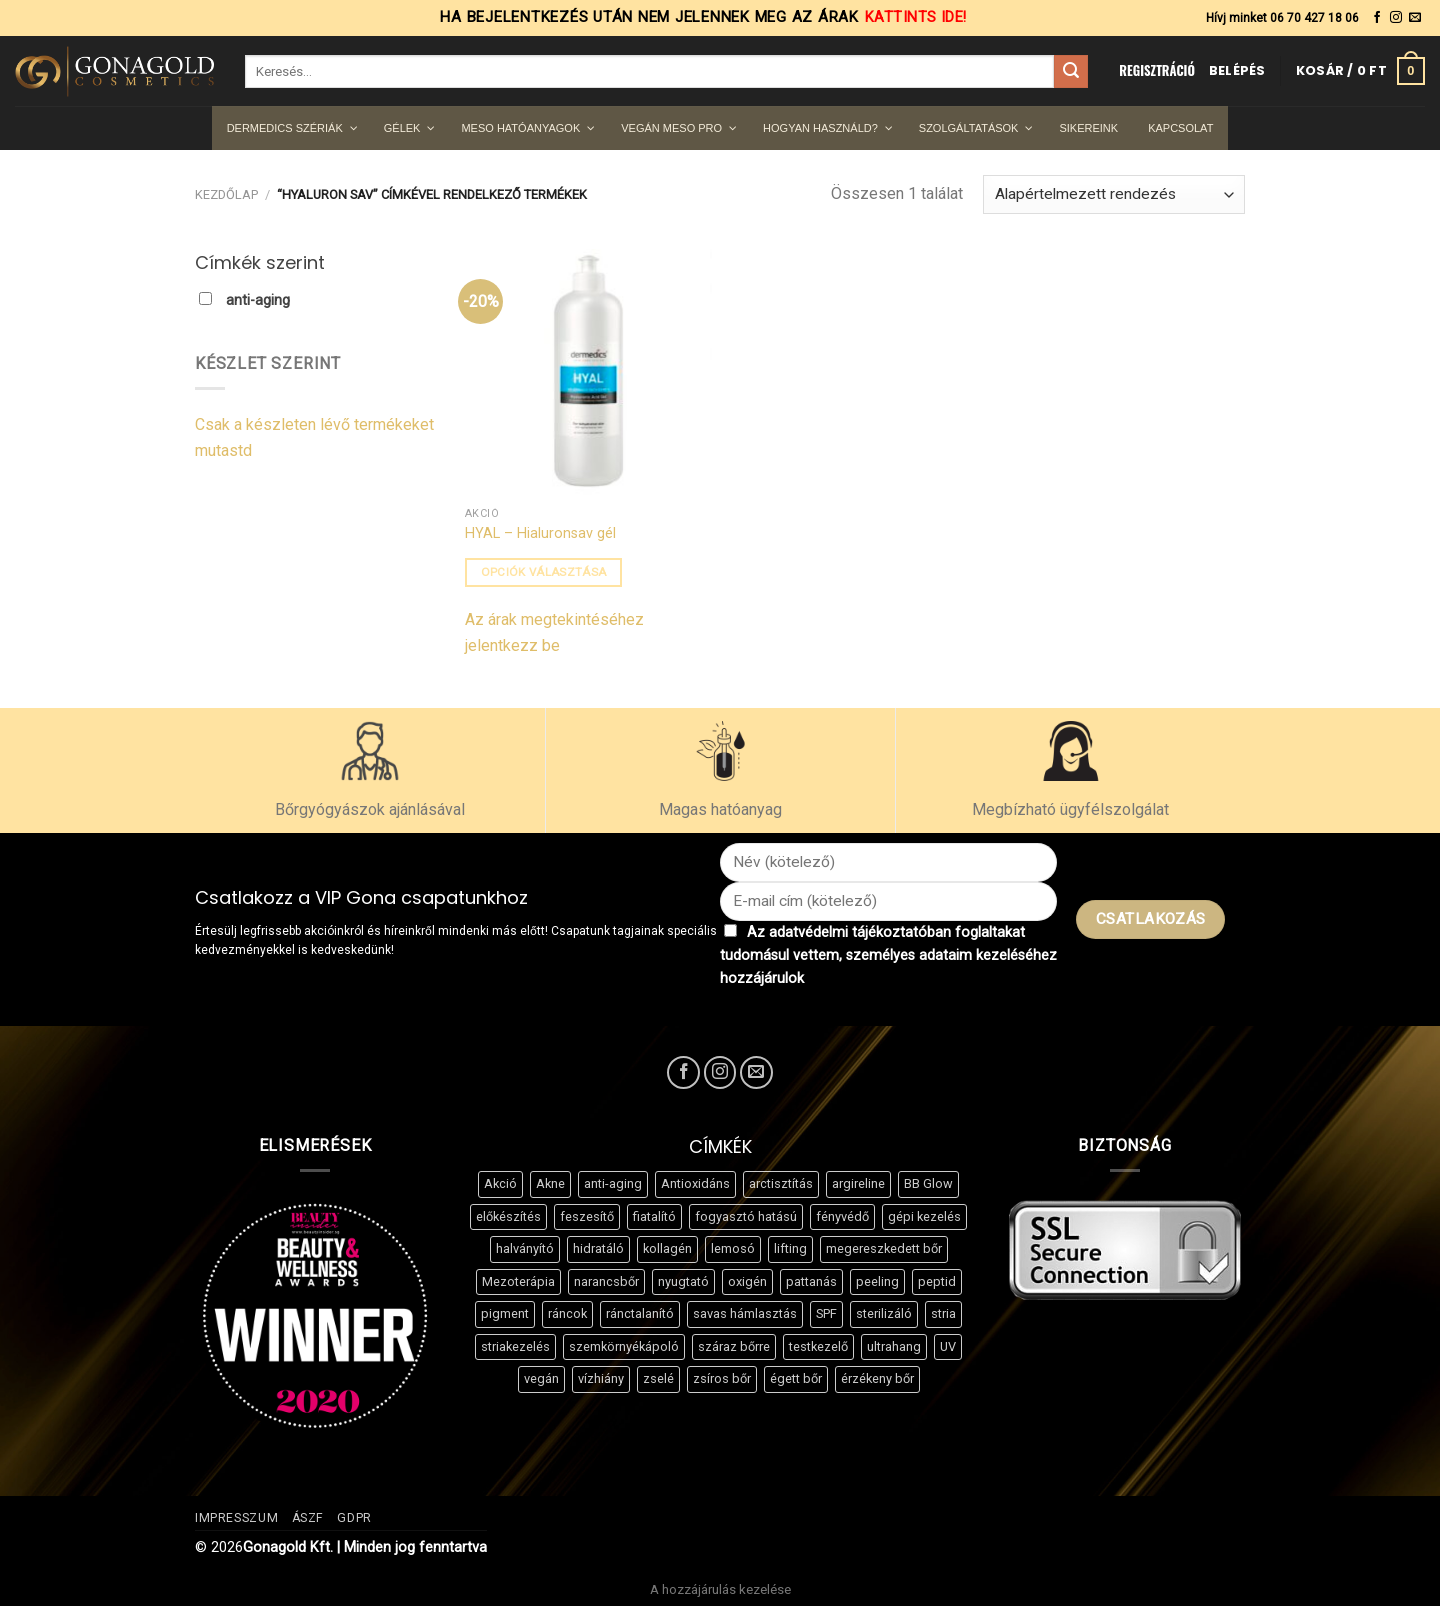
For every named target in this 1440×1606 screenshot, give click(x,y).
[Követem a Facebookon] (1377, 18)
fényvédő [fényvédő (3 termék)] (842, 1216)
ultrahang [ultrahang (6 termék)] (894, 1346)
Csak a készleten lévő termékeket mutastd (314, 437)
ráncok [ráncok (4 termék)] (567, 1313)
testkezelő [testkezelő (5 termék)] (818, 1346)
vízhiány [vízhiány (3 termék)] (601, 1378)
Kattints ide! (916, 17)
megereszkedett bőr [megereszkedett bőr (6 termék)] (884, 1248)
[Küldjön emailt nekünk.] (1415, 18)
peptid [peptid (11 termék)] (937, 1281)
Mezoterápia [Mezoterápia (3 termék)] (518, 1281)
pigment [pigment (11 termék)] (505, 1313)
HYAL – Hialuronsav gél (540, 533)
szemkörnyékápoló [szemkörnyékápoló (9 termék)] (624, 1346)
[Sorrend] (1114, 194)
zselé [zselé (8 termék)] (658, 1378)
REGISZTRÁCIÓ (1157, 70)
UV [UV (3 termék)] (948, 1346)
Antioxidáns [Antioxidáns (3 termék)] (695, 1183)
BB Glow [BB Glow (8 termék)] (928, 1183)
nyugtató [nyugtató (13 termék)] (683, 1281)
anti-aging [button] (258, 300)
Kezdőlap (226, 194)
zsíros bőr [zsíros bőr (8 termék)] (722, 1378)
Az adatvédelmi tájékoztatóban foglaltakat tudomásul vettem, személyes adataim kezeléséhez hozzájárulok (888, 955)
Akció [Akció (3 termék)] (500, 1183)
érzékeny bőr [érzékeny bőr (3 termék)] (877, 1378)
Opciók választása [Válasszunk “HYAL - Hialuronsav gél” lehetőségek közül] (544, 572)
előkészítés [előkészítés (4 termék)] (508, 1216)
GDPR (354, 1518)
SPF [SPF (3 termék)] (826, 1313)
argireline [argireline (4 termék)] (858, 1183)
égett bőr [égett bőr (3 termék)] (796, 1378)
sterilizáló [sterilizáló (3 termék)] (884, 1313)
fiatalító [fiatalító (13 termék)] (654, 1216)
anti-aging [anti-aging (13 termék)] (613, 1183)
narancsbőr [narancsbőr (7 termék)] (606, 1281)
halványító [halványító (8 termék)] (525, 1248)
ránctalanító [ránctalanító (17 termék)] (640, 1313)
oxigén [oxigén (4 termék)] (747, 1281)
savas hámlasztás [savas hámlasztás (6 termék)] (745, 1313)
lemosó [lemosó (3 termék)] (733, 1248)
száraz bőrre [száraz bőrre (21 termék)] (734, 1346)
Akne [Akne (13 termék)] (550, 1183)
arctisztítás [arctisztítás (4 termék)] (781, 1183)
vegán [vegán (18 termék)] (541, 1378)
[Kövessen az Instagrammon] (1396, 18)
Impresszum (236, 1518)
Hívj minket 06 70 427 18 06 (1282, 18)
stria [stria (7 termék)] (943, 1313)
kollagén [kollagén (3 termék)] (667, 1248)
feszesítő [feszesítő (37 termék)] (587, 1216)
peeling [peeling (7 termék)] (877, 1281)
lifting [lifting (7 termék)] (790, 1248)
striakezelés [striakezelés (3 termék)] (515, 1346)
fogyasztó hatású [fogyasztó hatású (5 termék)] (746, 1216)
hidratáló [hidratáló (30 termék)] (598, 1248)
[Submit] (1071, 72)
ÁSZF (308, 1518)
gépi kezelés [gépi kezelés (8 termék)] (924, 1216)
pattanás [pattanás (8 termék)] (811, 1281)
